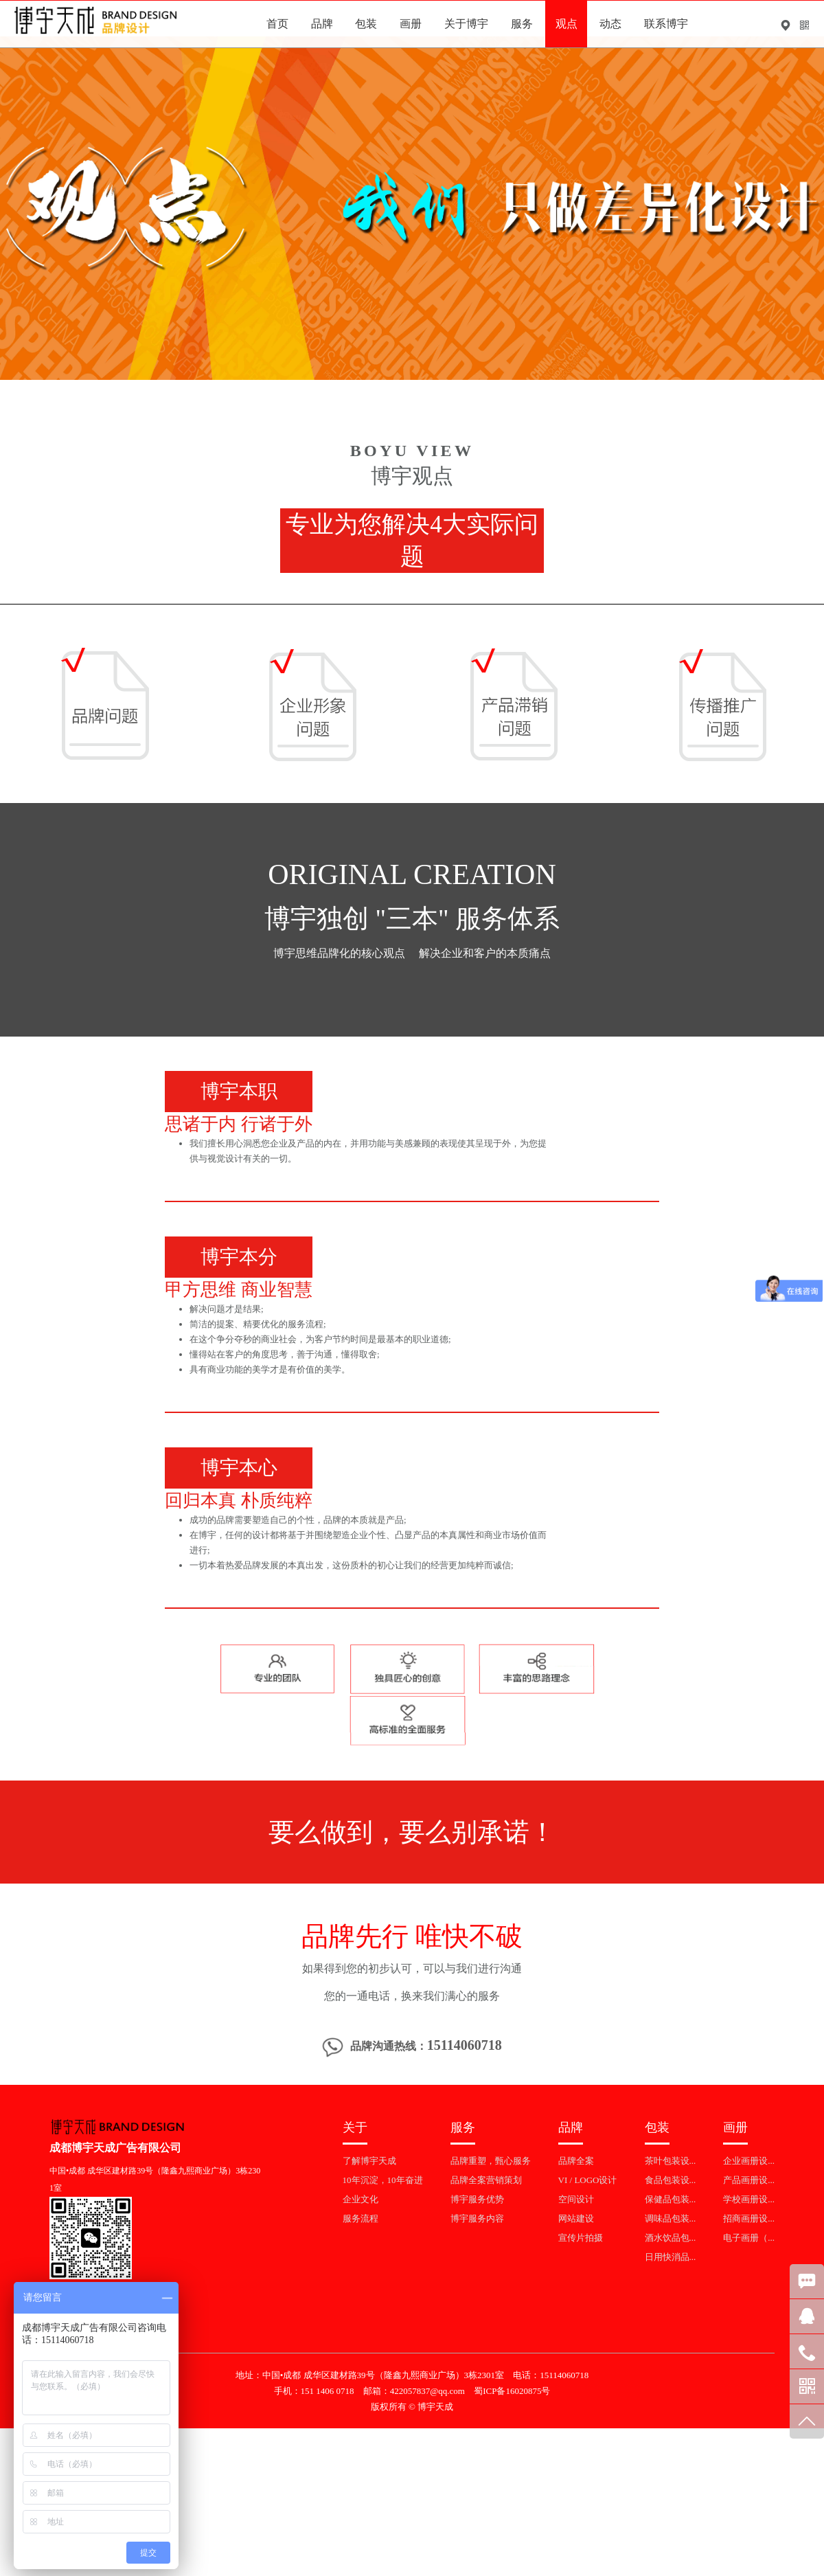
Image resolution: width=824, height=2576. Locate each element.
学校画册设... (749, 2199)
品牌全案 (576, 2161)
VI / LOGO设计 (587, 2180)
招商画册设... (749, 2218)
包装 (366, 24)
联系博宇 (666, 24)
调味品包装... (670, 2218)
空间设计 (576, 2199)
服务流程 (360, 2218)
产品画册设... (749, 2180)
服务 (522, 24)
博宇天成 (435, 2407)
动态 (610, 24)
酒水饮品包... (670, 2238)
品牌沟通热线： (412, 2047)
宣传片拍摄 (580, 2238)
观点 (566, 24)
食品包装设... (670, 2180)
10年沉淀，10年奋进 (383, 2180)
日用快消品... (670, 2257)
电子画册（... (749, 2238)
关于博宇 (466, 24)
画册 (411, 24)
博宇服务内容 (477, 2218)
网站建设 (576, 2218)
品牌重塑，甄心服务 (490, 2161)
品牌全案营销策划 (486, 2180)
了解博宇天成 (369, 2161)
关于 (355, 2127)
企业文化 (360, 2199)
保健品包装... (670, 2199)
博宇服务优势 (477, 2199)
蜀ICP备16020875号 (512, 2391)
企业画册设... (749, 2161)
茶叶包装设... (670, 2161)
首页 (277, 24)
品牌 (322, 24)
